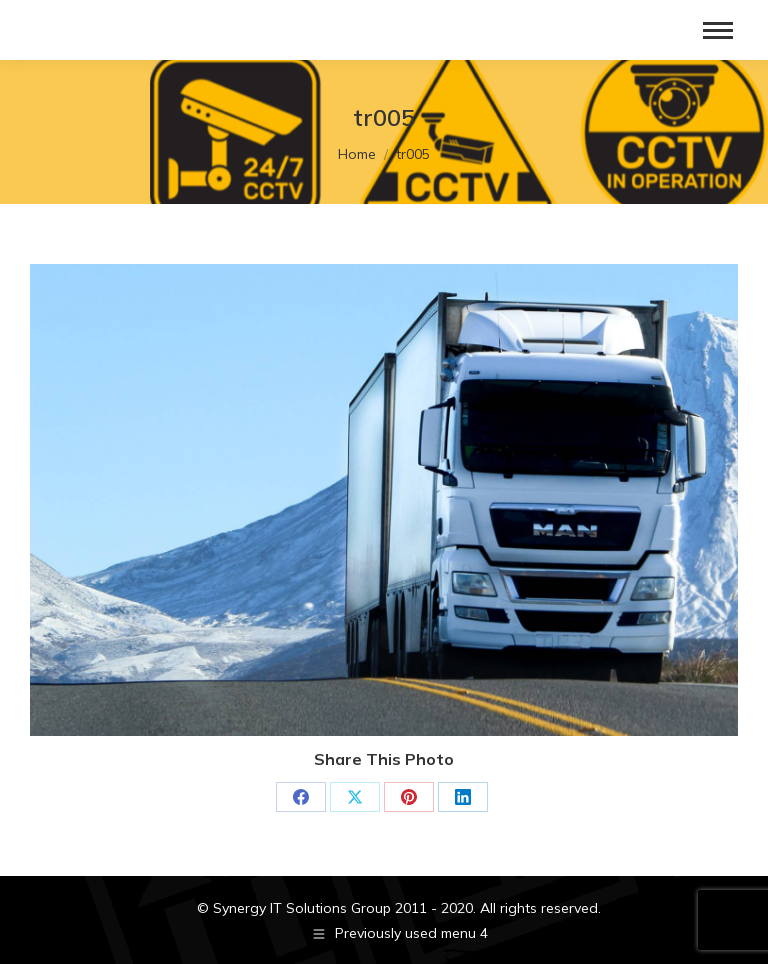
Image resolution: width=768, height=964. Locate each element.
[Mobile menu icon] (718, 30)
